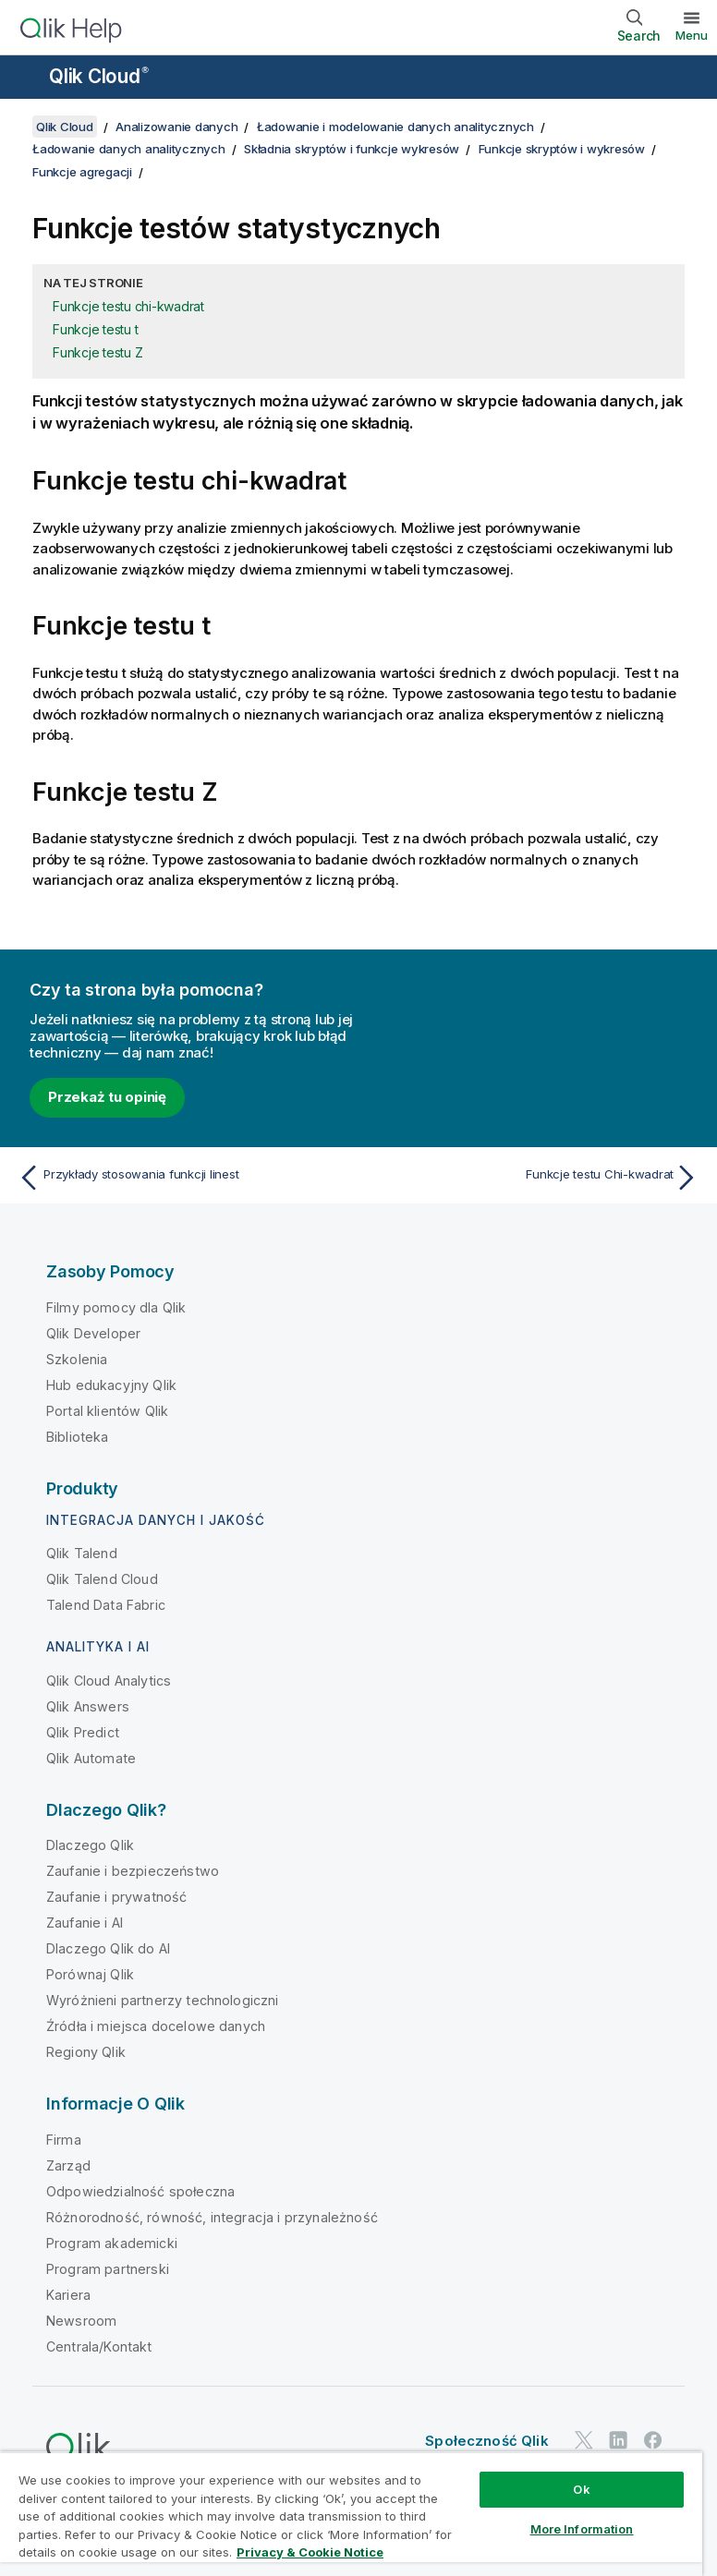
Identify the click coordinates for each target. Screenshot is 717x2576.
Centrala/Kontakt (99, 2346)
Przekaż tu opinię (107, 1097)
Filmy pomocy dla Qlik (116, 1307)
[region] (351, 2513)
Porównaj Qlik (90, 1974)
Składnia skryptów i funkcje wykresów (351, 148)
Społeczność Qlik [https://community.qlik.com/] (487, 2440)
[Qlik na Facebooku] (653, 2440)
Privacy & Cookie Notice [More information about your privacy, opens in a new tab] (310, 2552)
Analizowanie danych (176, 126)
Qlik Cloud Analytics (108, 1680)
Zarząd (68, 2165)
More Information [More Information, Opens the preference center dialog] (582, 2529)
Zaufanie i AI (84, 1922)
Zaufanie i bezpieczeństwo (132, 1871)
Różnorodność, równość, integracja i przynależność (212, 2217)
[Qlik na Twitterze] (584, 2440)
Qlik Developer (93, 1333)
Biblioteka (77, 1437)
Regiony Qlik (86, 2052)
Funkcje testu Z (97, 352)
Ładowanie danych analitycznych (128, 148)
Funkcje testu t (95, 329)
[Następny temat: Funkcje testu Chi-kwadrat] (534, 1178)
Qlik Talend (81, 1553)
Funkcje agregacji (82, 171)
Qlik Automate (91, 1758)
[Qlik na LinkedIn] (618, 2440)
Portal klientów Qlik (107, 1411)
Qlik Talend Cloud (102, 1579)
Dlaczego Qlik (90, 1845)
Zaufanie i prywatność (116, 1897)
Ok (581, 2489)
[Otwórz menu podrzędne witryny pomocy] (26, 78)
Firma (63, 2139)
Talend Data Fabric (105, 1605)
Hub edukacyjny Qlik (111, 1385)
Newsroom (81, 2320)
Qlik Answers (87, 1706)
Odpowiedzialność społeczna (140, 2191)
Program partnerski (107, 2269)
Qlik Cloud (99, 76)
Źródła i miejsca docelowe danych (155, 2026)
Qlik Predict (82, 1732)
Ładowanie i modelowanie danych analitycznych (395, 126)
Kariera (68, 2295)
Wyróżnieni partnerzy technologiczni (162, 2000)
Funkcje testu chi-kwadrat (128, 306)
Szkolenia (76, 1359)
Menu (691, 35)
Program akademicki (111, 2243)
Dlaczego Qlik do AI (108, 1948)
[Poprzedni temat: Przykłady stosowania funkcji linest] (183, 1178)
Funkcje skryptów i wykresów (562, 148)
